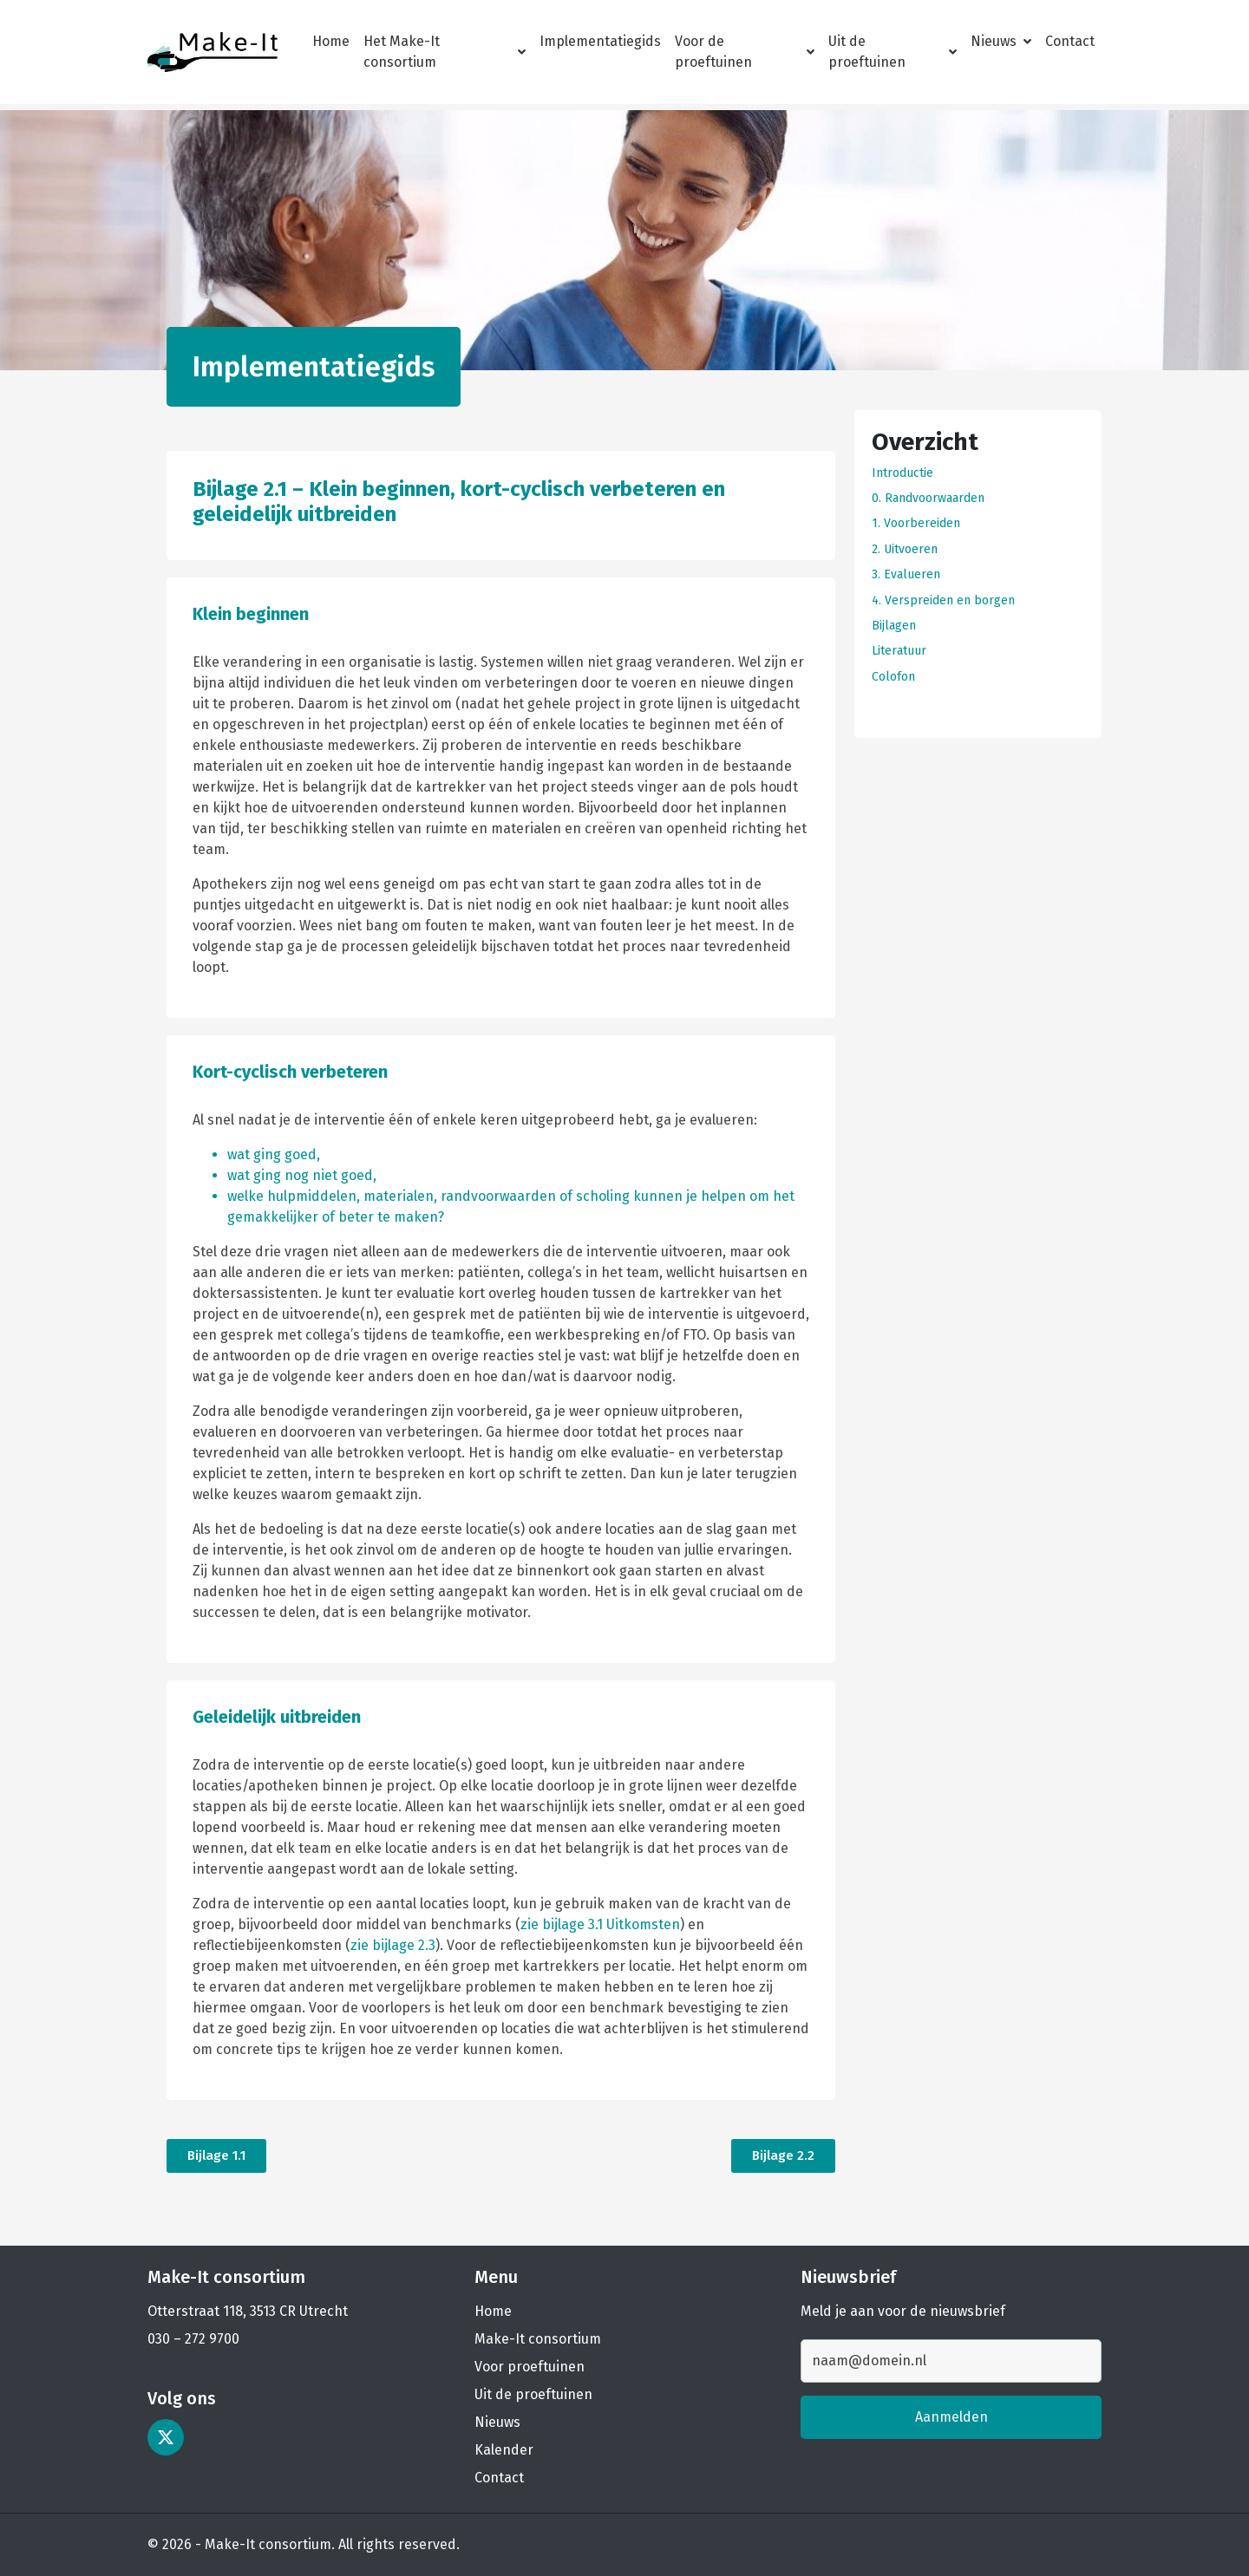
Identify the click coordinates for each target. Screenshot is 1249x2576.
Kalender (503, 2450)
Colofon (893, 676)
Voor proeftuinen (529, 2366)
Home (331, 41)
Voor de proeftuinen (744, 51)
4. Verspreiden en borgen (943, 600)
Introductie (902, 473)
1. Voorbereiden (916, 523)
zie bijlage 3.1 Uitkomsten (600, 1924)
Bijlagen (894, 625)
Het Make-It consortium (444, 51)
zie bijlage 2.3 (392, 1945)
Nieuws (1001, 41)
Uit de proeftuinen (892, 51)
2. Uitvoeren (905, 549)
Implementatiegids (600, 41)
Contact (1070, 41)
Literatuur (899, 650)
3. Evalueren (906, 574)
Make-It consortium (537, 2339)
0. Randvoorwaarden (928, 498)
